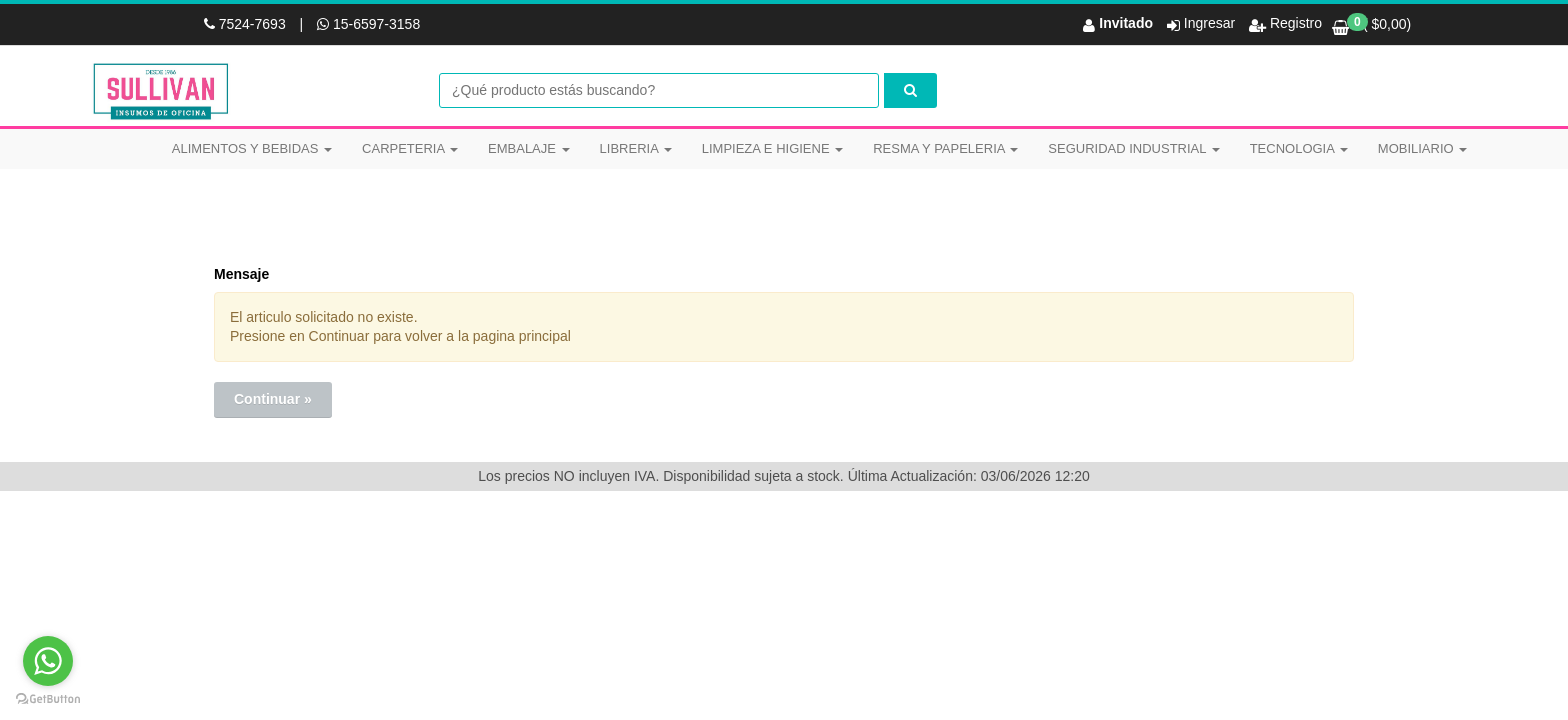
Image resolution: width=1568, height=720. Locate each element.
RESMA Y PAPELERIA (945, 148)
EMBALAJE (529, 148)
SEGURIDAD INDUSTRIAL (1133, 148)
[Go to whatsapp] (48, 661)
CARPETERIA (410, 148)
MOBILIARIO (1422, 148)
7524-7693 (247, 24)
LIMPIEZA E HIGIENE (772, 148)
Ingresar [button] (1209, 23)
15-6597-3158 (368, 24)
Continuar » (273, 399)
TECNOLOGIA (1299, 148)
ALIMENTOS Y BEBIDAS (252, 148)
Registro (1294, 23)
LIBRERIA (636, 148)
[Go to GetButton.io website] (48, 699)
